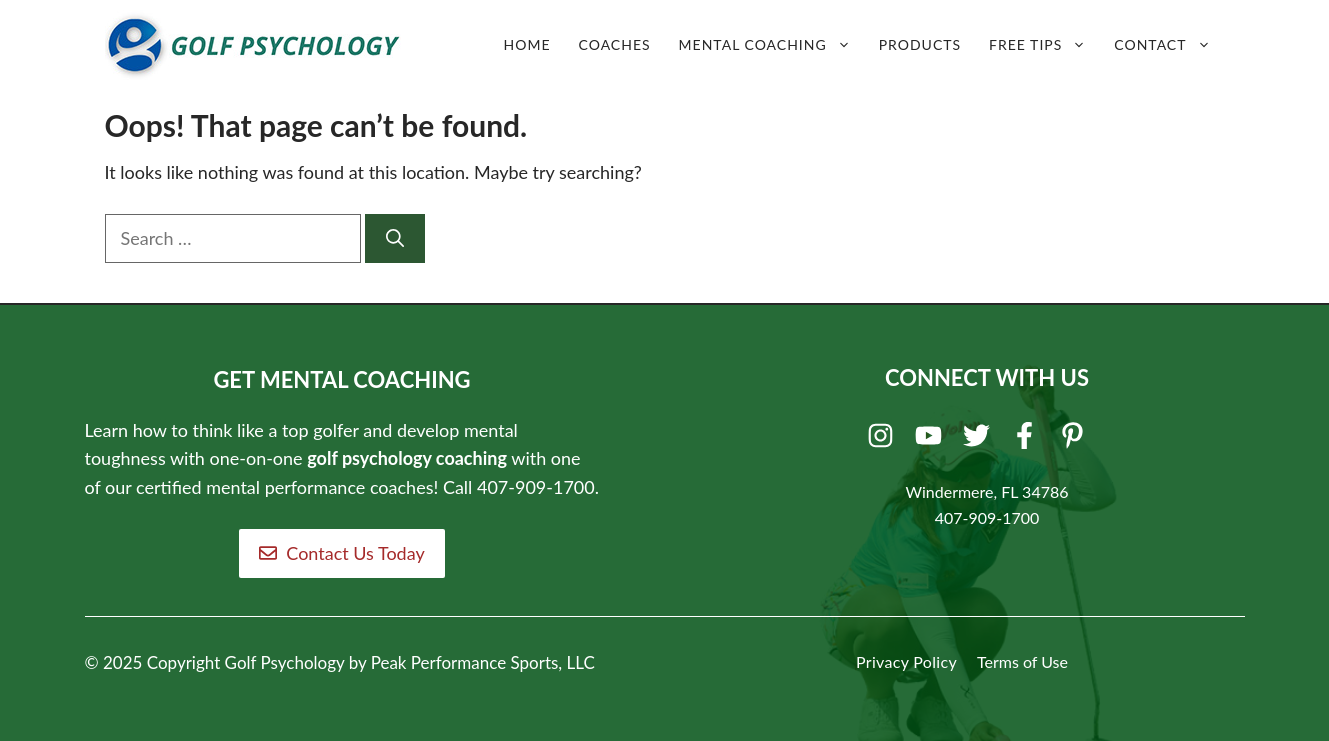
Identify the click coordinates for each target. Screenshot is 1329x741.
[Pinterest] (1075, 440)
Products (920, 44)
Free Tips (1044, 45)
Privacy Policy (906, 661)
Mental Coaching (772, 45)
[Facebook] (1027, 440)
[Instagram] (883, 440)
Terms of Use (1022, 661)
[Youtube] (931, 440)
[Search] (395, 238)
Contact (1169, 45)
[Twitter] (979, 440)
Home (527, 44)
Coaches (615, 44)
